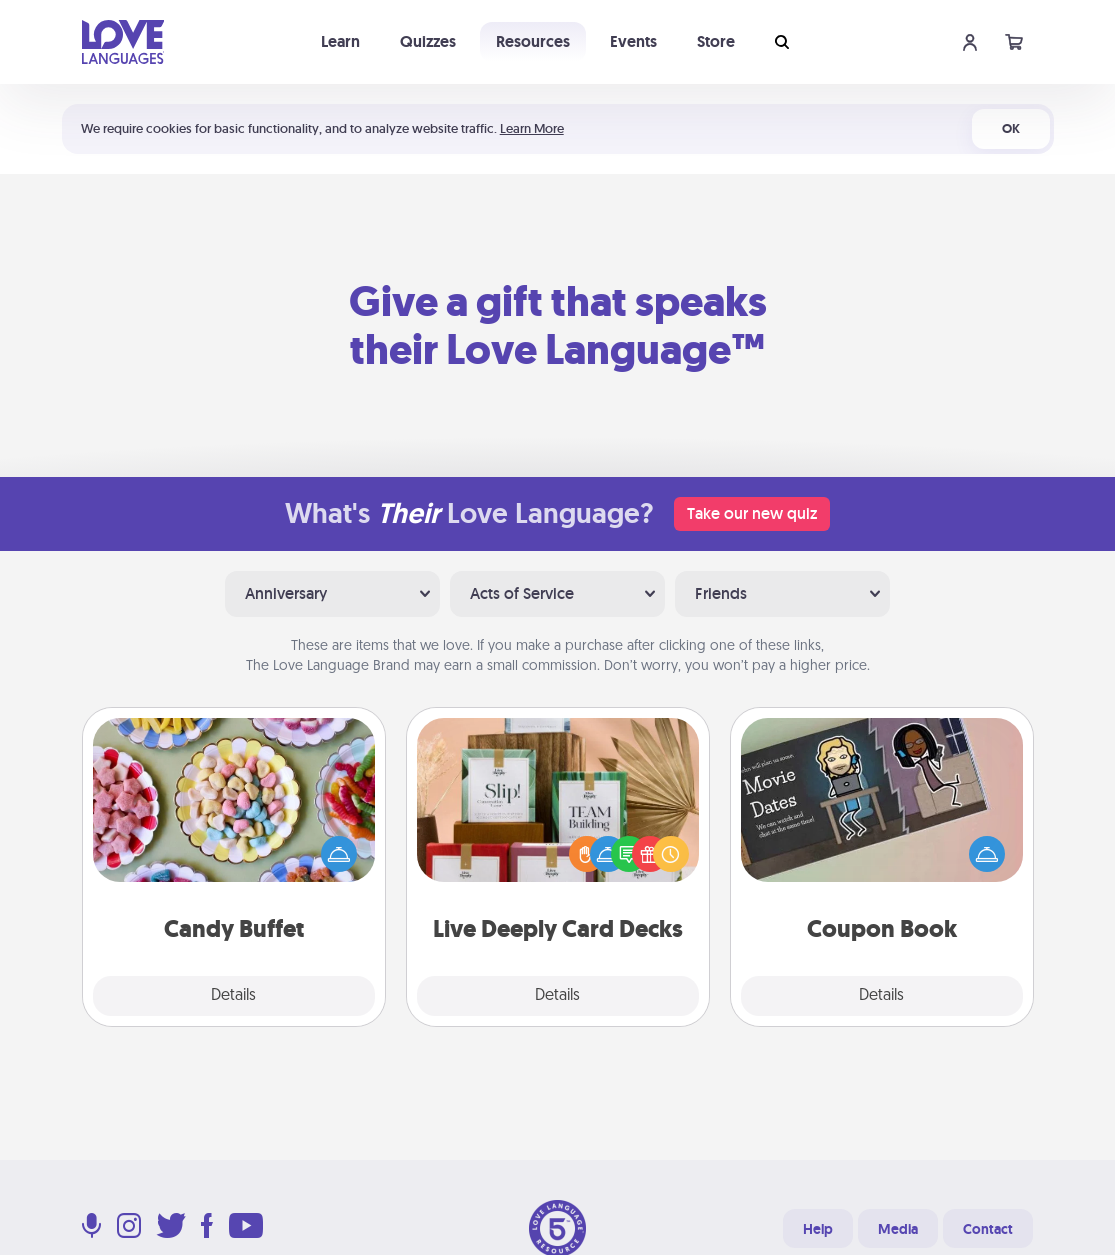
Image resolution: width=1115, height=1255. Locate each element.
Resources (533, 41)
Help (818, 1229)
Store (716, 41)
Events (633, 41)
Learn (340, 41)
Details (233, 996)
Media (898, 1229)
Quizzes (428, 41)
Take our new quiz (752, 513)
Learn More (532, 128)
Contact (988, 1229)
